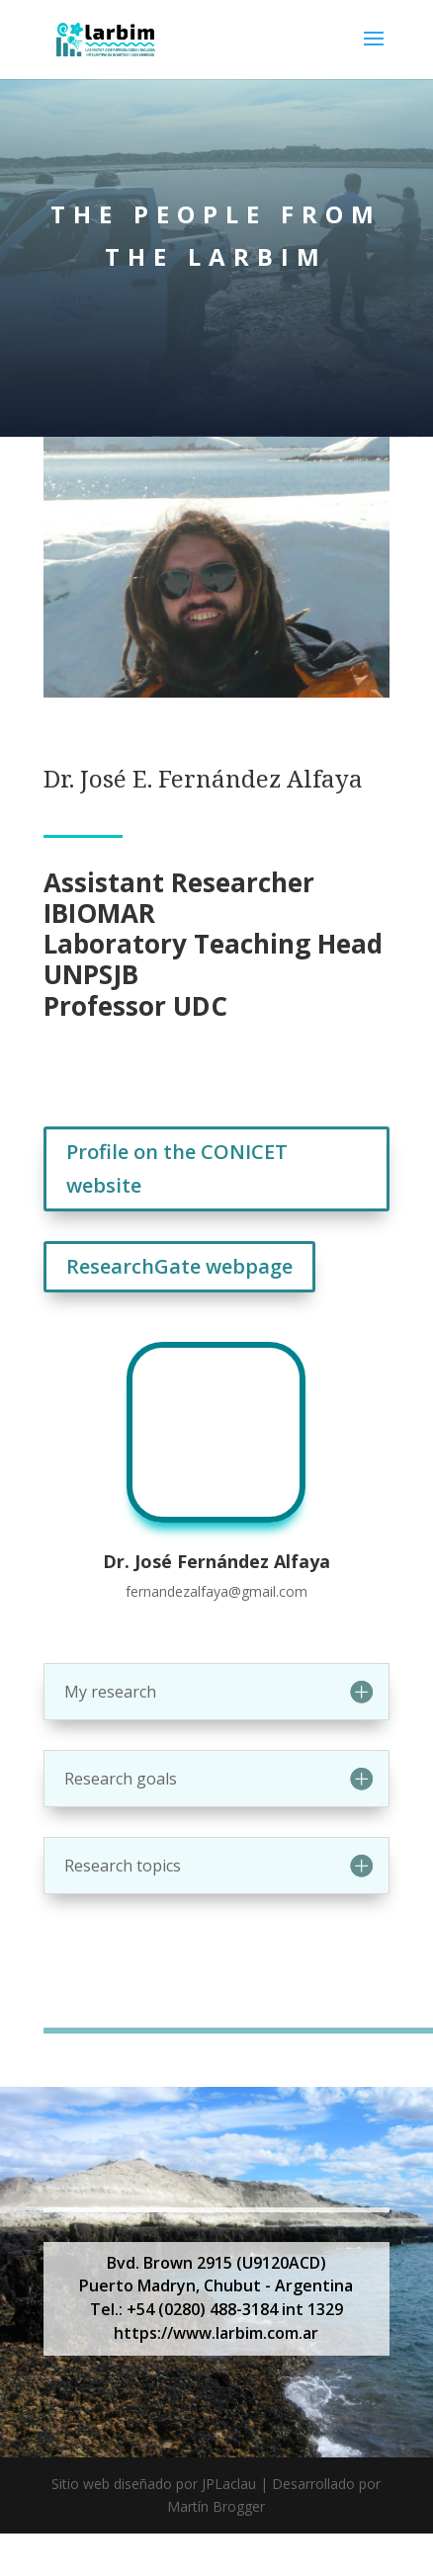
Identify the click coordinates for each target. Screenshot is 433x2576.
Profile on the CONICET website (177, 1168)
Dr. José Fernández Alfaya (216, 1561)
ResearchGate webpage (179, 1266)
